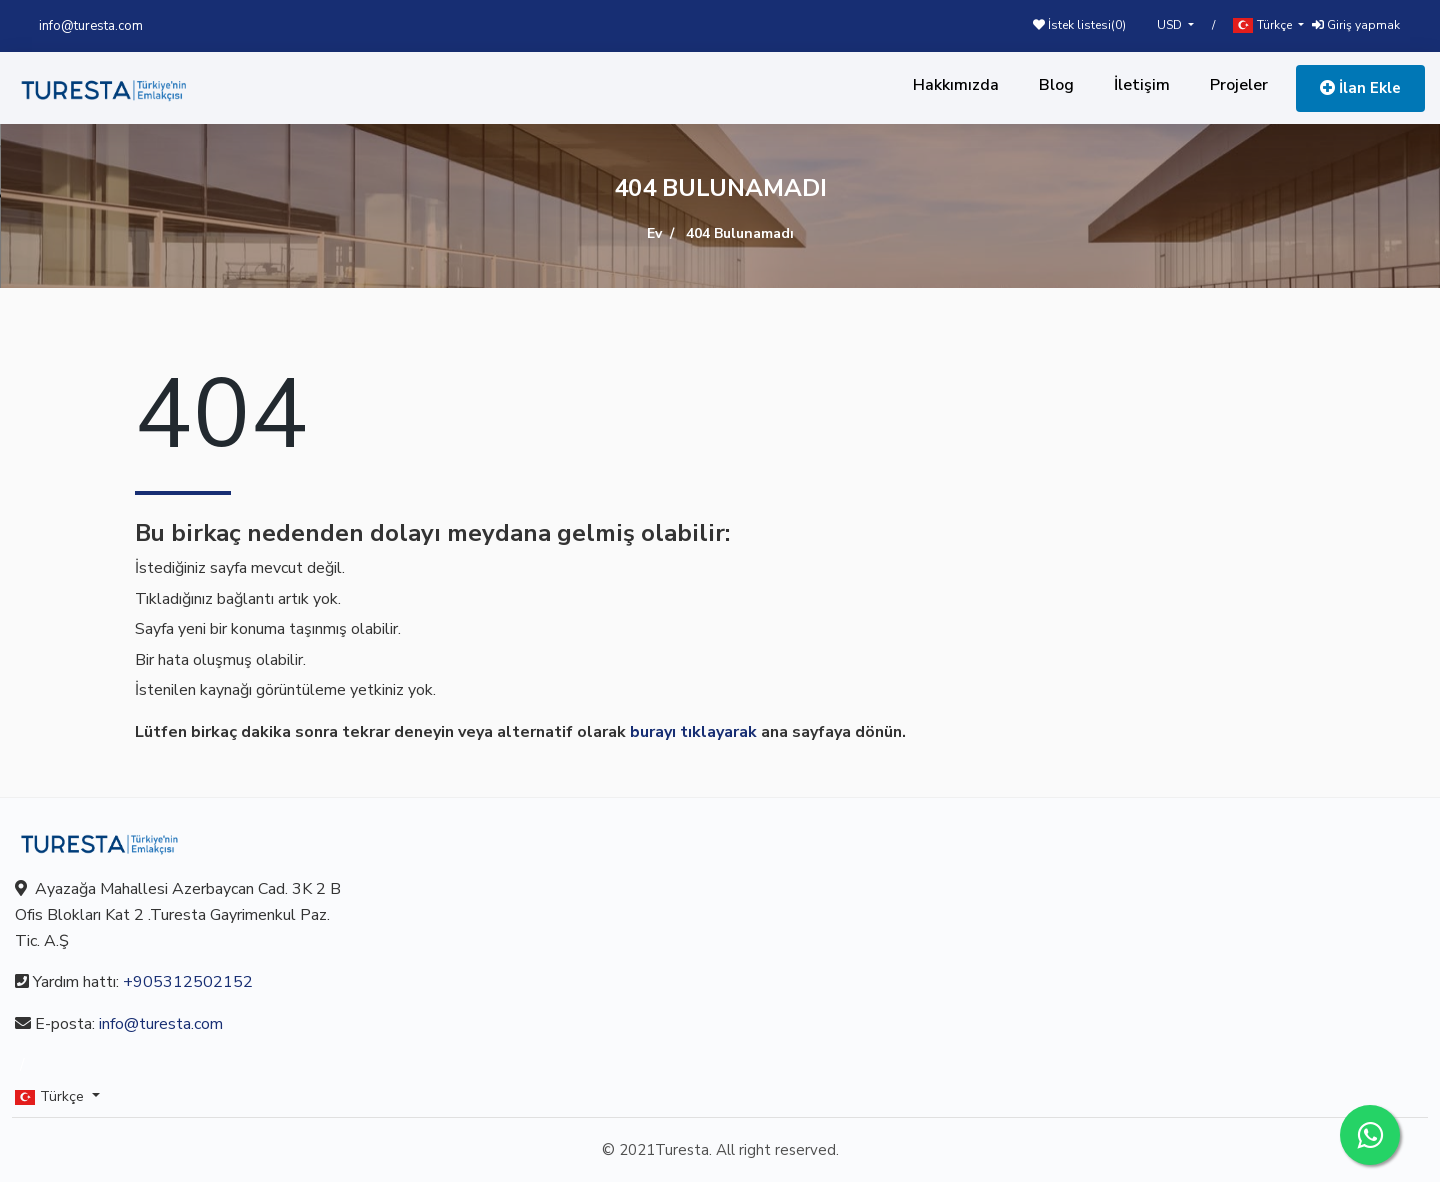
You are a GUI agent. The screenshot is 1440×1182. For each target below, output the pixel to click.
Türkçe (1264, 25)
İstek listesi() (1079, 25)
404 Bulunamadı (740, 233)
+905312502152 (188, 982)
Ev (654, 233)
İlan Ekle (1360, 88)
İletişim (1142, 85)
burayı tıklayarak (693, 732)
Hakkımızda (956, 85)
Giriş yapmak (1356, 25)
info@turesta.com (91, 26)
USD (1171, 25)
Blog (1056, 85)
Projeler (1239, 85)
